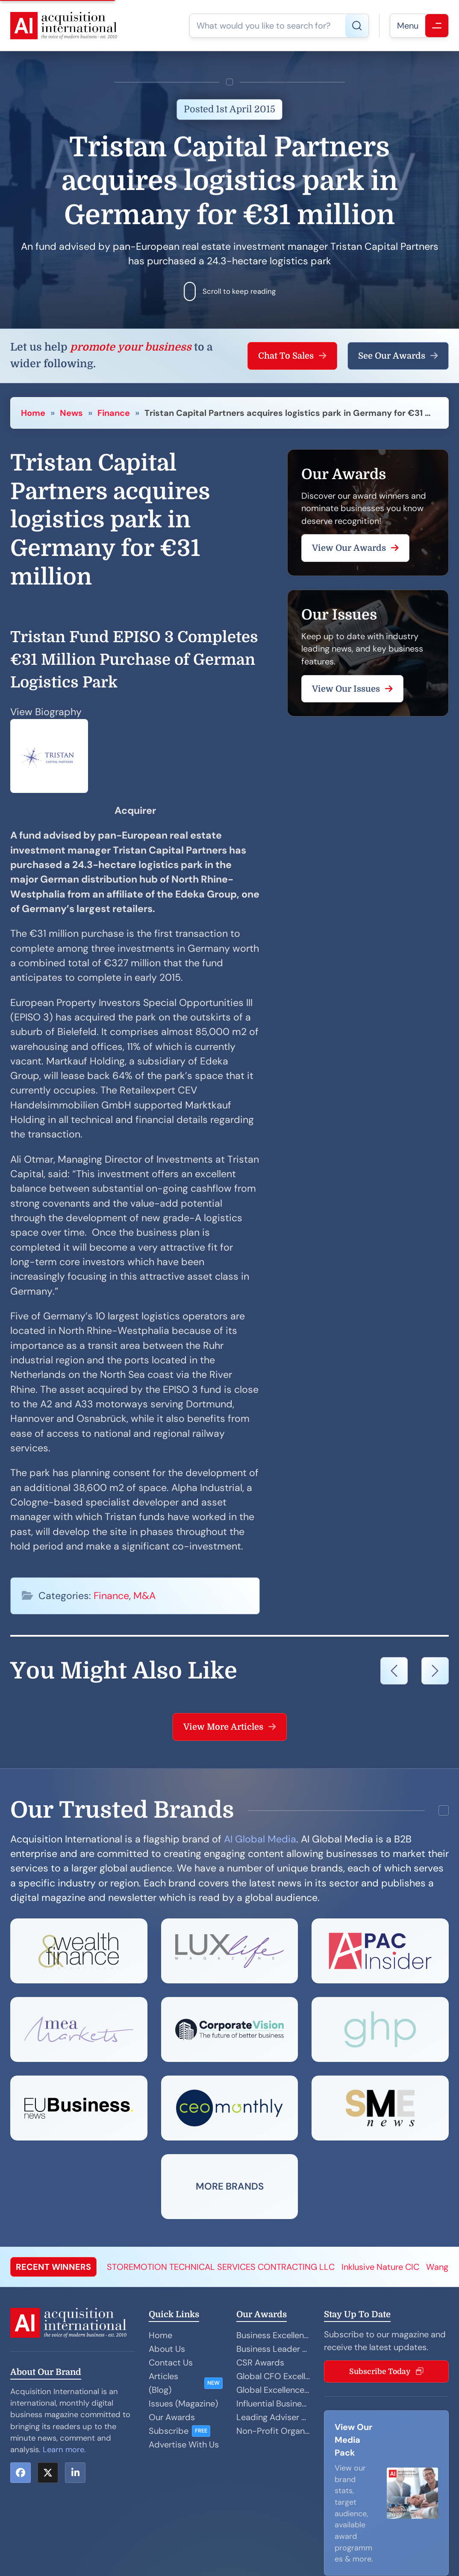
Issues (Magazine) (183, 2403)
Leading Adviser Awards (273, 2417)
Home (33, 412)
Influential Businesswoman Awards (273, 2403)
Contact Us (171, 2362)
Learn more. (64, 2449)
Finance (113, 412)
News (71, 412)
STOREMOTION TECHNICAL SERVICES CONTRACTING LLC (221, 2266)
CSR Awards (260, 2362)
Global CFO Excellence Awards (273, 2376)
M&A (144, 1595)
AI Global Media (260, 1839)
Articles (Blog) (163, 2383)
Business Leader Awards (273, 2348)
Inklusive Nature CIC (380, 2266)
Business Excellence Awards (273, 2335)
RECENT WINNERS (53, 2266)
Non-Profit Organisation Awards (273, 2430)
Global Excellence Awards (273, 2389)
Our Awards (172, 2417)
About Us (167, 2348)
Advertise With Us (184, 2444)
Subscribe (168, 2430)
